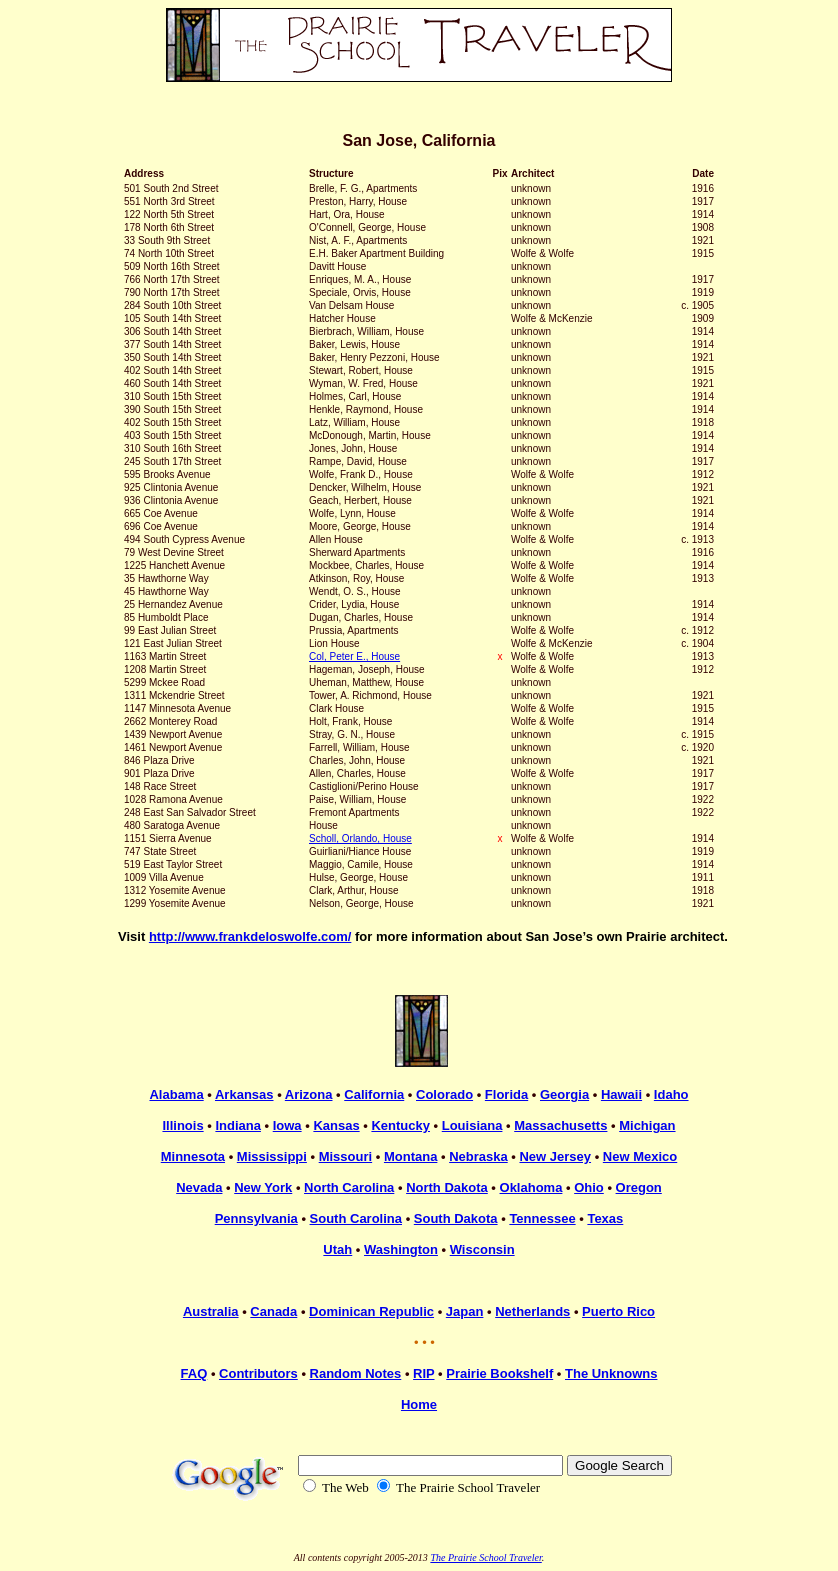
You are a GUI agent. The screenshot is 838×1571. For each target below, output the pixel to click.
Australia (211, 1311)
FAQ (194, 1373)
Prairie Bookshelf (499, 1373)
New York (263, 1187)
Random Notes (356, 1373)
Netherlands (532, 1311)
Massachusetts (560, 1125)
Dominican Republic (371, 1311)
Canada (273, 1311)
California (374, 1094)
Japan (465, 1311)
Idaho (671, 1094)
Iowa (287, 1125)
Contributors (258, 1373)
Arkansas (244, 1094)
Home (419, 1404)
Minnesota (193, 1156)
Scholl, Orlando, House (360, 838)
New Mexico (640, 1156)
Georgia (564, 1094)
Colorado (444, 1094)
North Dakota (447, 1187)
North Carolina (349, 1187)
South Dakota (456, 1218)
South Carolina (356, 1218)
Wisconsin (482, 1249)
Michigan (647, 1125)
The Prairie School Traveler (485, 1557)
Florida (506, 1094)
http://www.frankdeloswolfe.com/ (250, 936)
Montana (410, 1156)
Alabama (176, 1094)
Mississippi (272, 1156)
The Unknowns (611, 1373)
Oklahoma (531, 1187)
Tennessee (542, 1218)
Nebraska (478, 1156)
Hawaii (621, 1094)
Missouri (345, 1156)
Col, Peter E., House (354, 656)
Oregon (639, 1187)
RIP (423, 1373)
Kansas (336, 1125)
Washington (401, 1249)
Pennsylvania (256, 1218)
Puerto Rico (618, 1311)
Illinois (182, 1125)
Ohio (589, 1187)
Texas (605, 1218)
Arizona (309, 1094)
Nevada (199, 1187)
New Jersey (555, 1156)
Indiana (238, 1125)
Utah (337, 1249)
